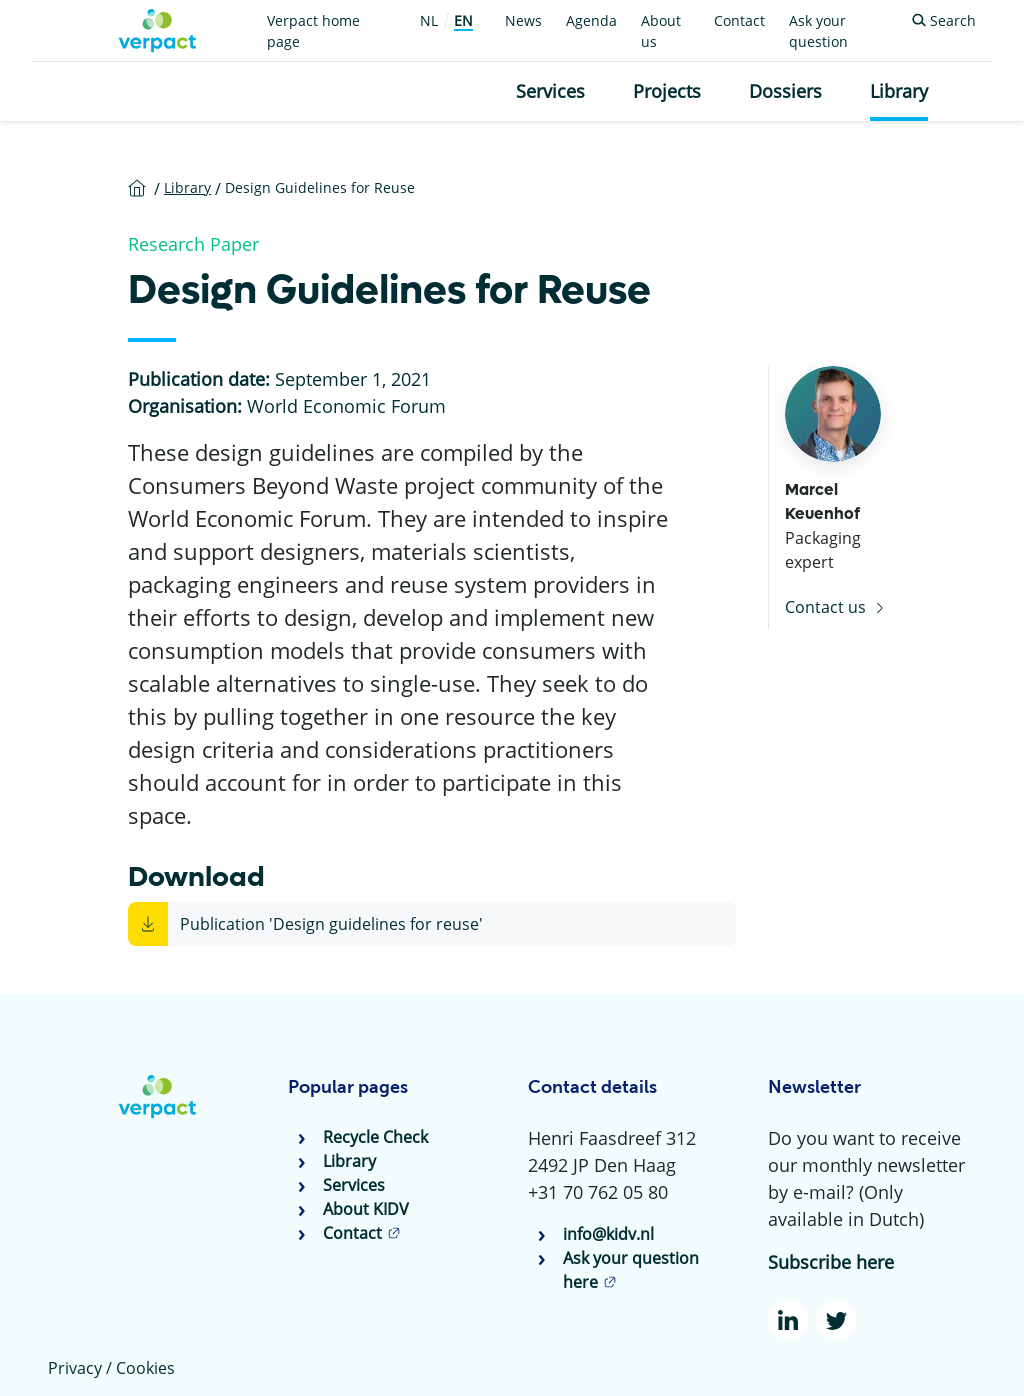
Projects (667, 91)
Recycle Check (375, 1137)
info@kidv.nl (608, 1234)
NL (429, 20)
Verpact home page (313, 31)
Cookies (145, 1368)
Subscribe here (831, 1262)
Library (899, 91)
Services (550, 91)
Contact (739, 20)
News (523, 20)
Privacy (75, 1368)
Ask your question (818, 31)
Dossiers (785, 91)
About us (661, 31)
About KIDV (366, 1209)
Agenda (591, 20)
